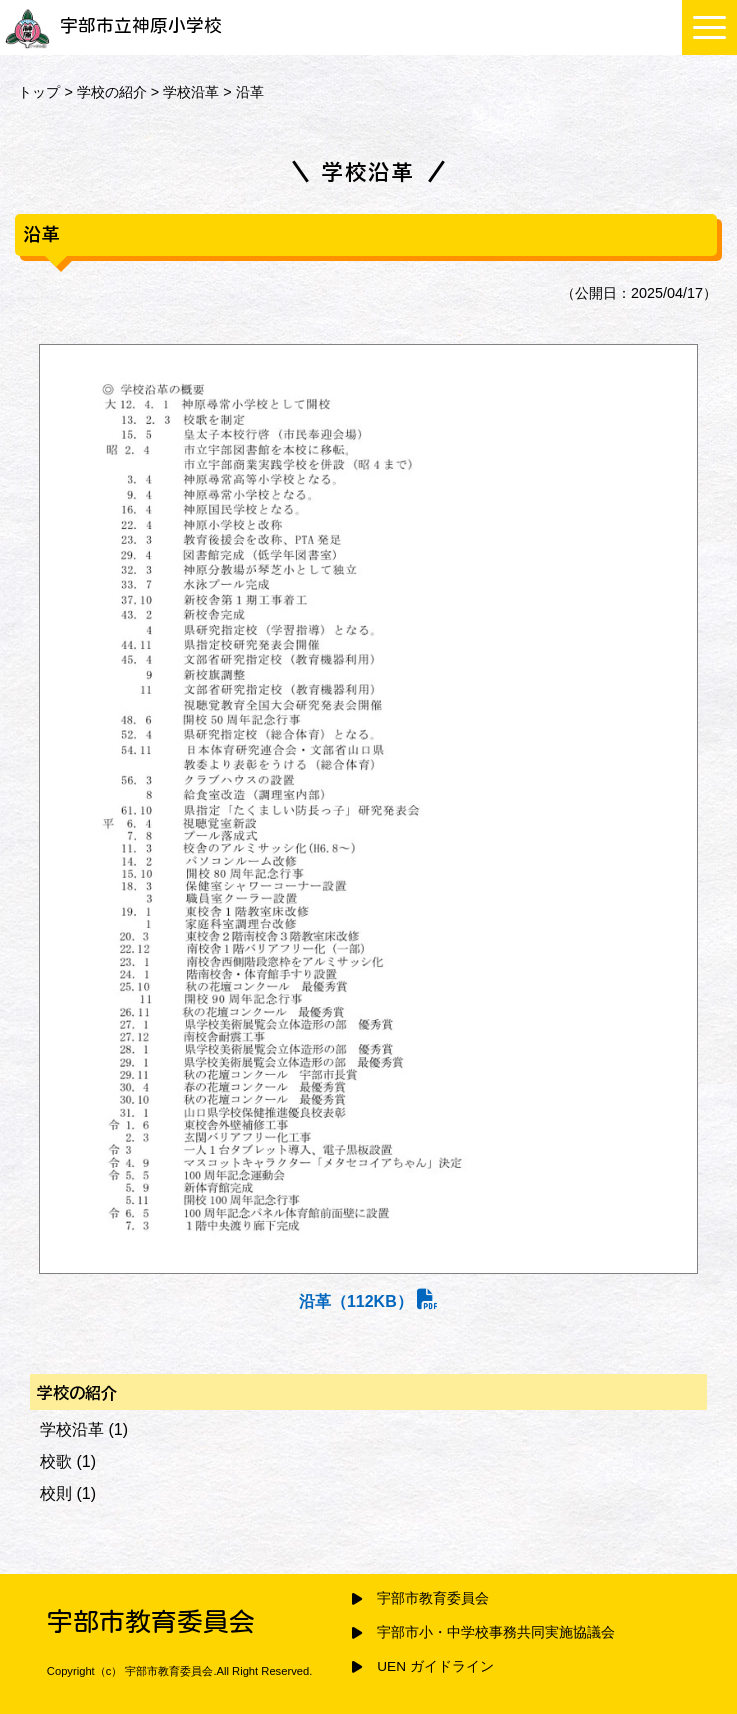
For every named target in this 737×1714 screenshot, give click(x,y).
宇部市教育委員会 (433, 1598)
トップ (39, 92)
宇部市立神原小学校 (113, 25)
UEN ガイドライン (435, 1666)
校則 (56, 1493)
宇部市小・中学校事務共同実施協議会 (496, 1632)
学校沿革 (191, 92)
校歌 (56, 1461)
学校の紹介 (112, 92)
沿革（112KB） (368, 1301)
